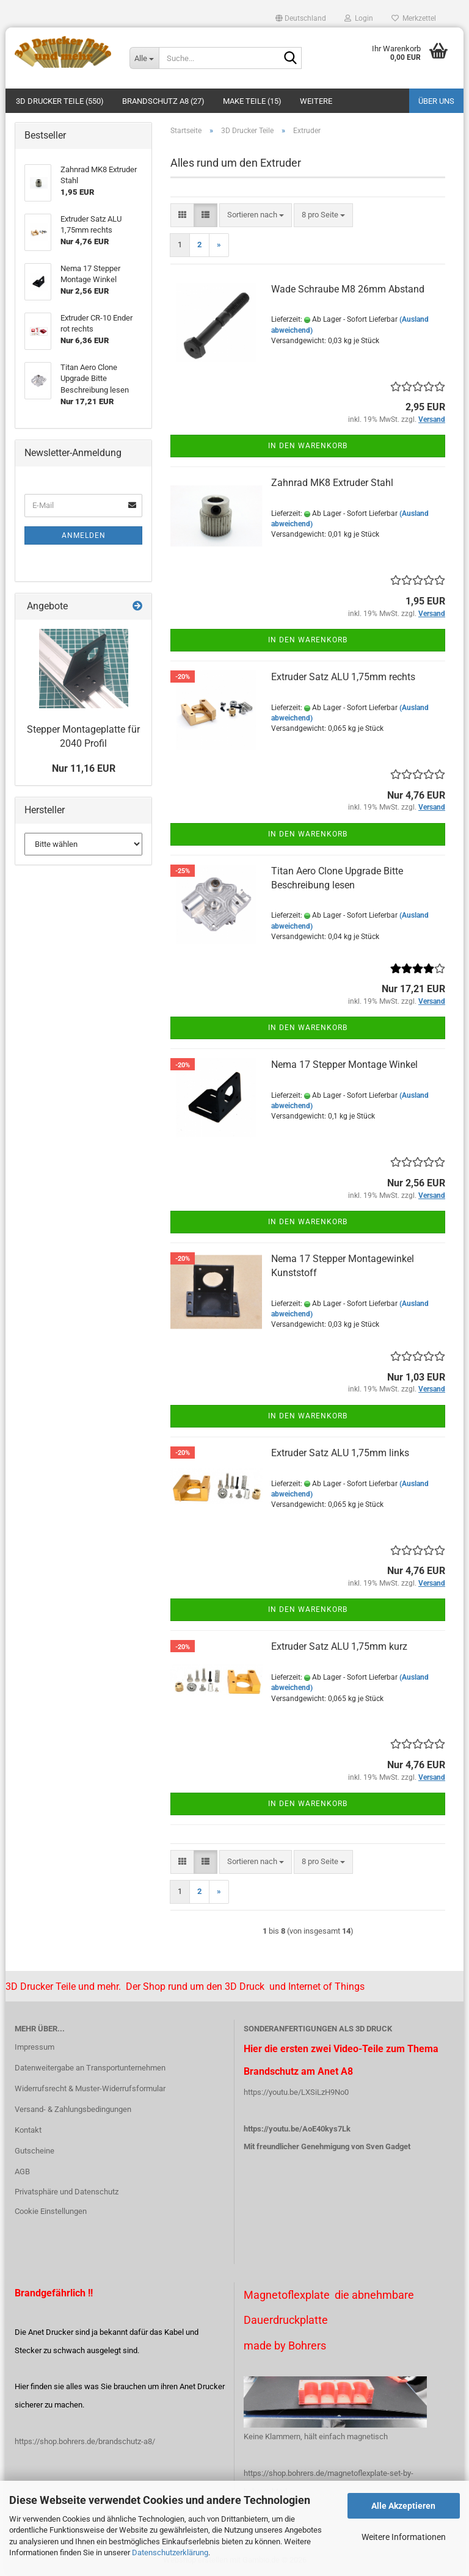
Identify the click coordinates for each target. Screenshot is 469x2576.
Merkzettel (413, 18)
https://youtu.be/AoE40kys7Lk (297, 2128)
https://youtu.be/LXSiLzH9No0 (296, 2092)
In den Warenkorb (307, 445)
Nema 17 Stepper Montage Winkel (344, 1064)
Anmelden (84, 535)
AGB (22, 2171)
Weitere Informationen (404, 2537)
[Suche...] (144, 58)
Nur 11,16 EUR (83, 768)
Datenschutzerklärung (170, 2552)
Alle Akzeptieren (403, 2506)
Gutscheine (34, 2150)
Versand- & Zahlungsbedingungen (73, 2109)
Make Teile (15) (252, 101)
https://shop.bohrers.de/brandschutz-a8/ (85, 2441)
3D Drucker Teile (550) (60, 101)
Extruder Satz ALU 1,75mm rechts (343, 677)
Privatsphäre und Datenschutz (66, 2191)
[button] (300, 18)
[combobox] (255, 215)
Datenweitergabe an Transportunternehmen (90, 2067)
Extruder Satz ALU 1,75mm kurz (339, 1646)
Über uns (436, 101)
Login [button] (358, 18)
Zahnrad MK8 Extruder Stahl (332, 482)
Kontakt (28, 2130)
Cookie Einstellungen (51, 2211)
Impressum (34, 2047)
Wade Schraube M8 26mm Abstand (347, 289)
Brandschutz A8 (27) (163, 101)
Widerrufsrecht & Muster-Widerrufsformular (90, 2088)
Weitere (316, 101)
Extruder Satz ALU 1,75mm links (340, 1453)
